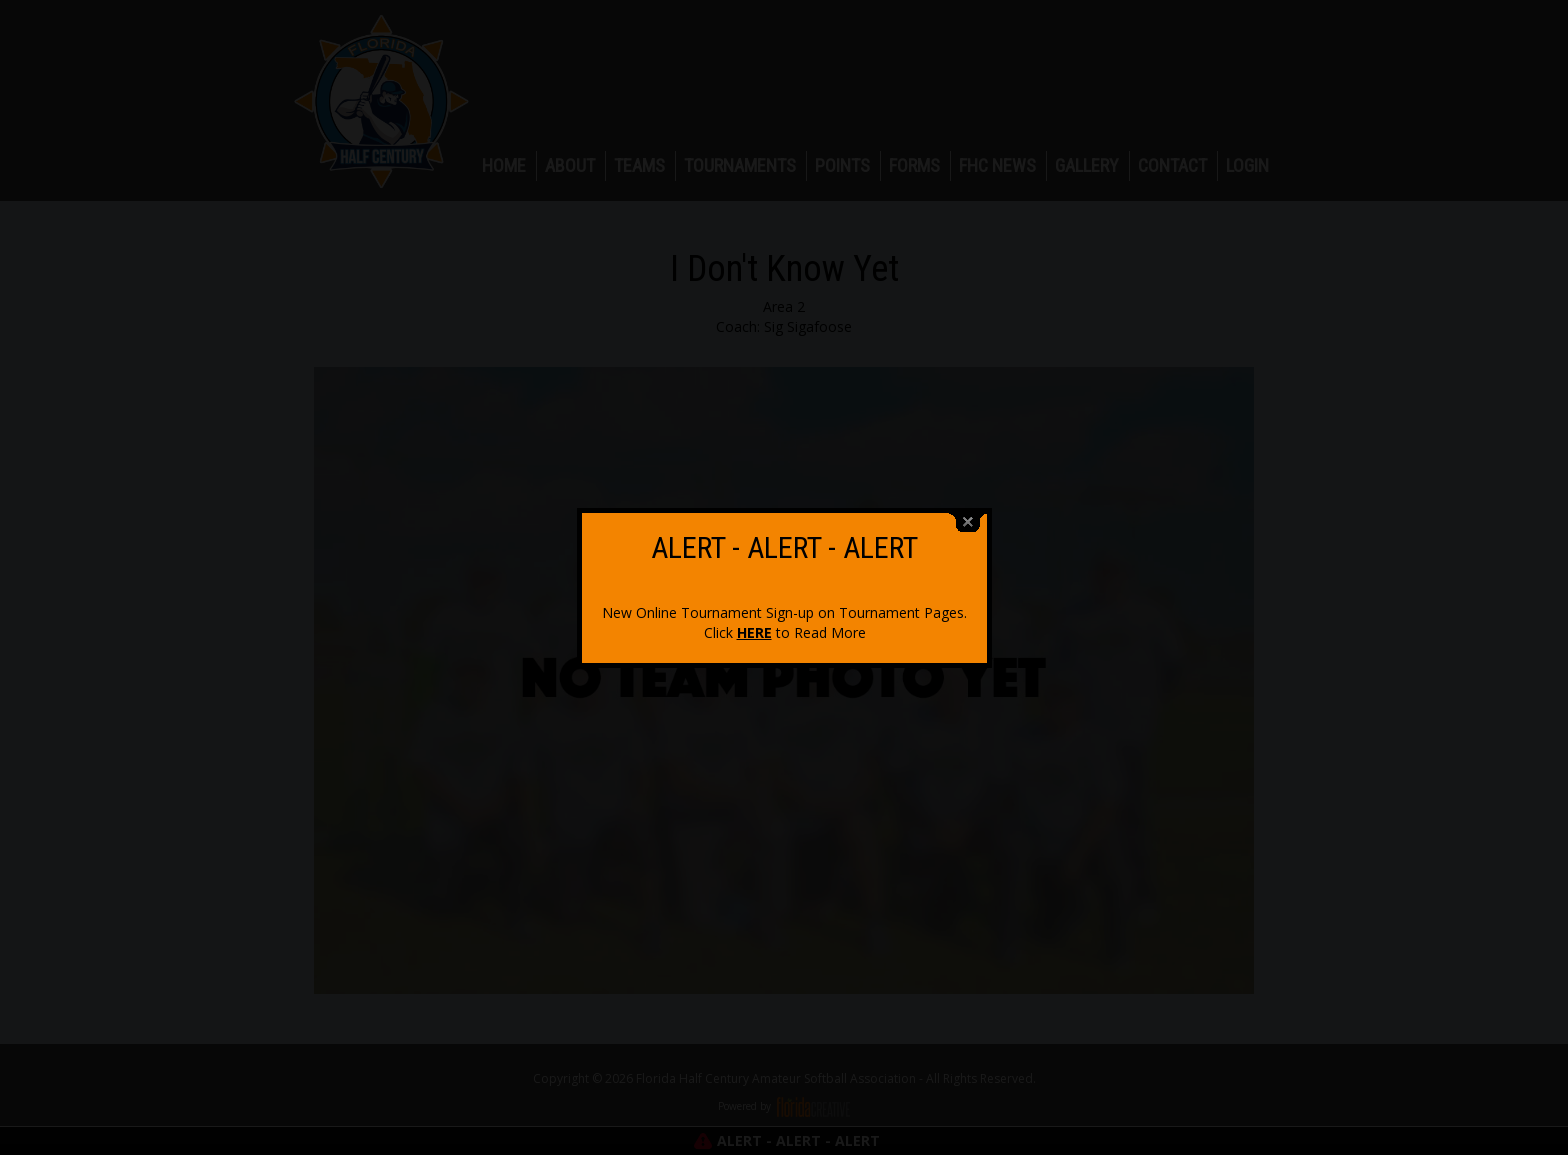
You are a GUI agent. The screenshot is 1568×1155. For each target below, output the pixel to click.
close (968, 511)
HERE (754, 621)
